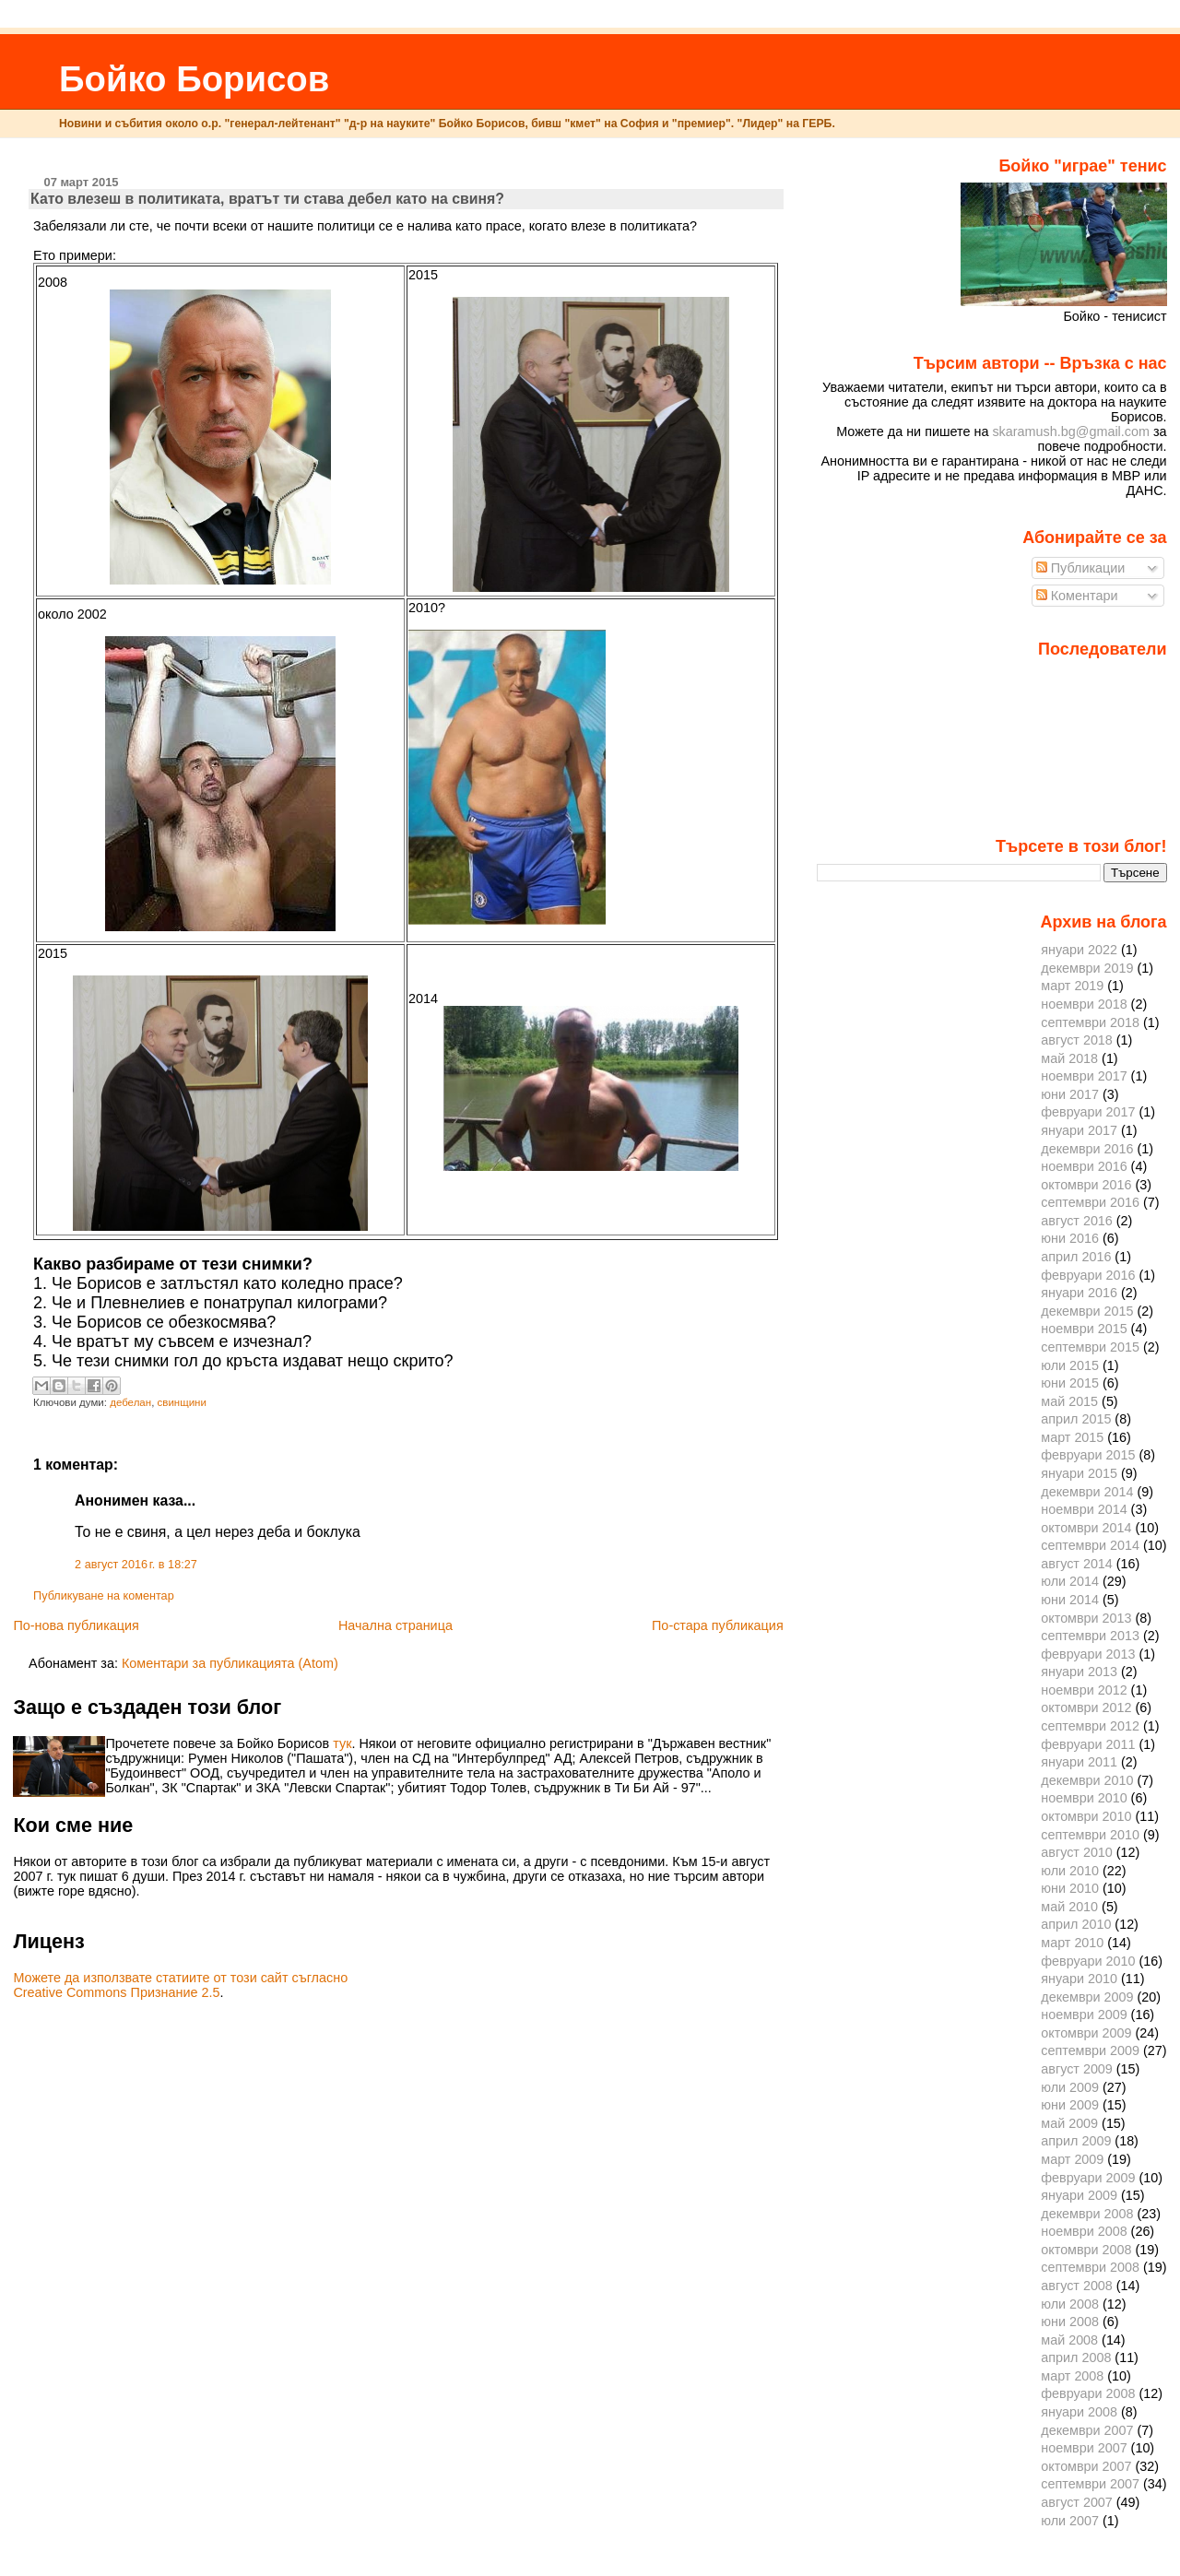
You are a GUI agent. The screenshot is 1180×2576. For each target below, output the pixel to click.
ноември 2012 (1084, 1690)
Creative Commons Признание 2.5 (116, 1992)
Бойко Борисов (194, 79)
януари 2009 (1079, 2195)
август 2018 (1077, 1040)
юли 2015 (1070, 1365)
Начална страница (395, 1625)
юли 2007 (1070, 2520)
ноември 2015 (1084, 1328)
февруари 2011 (1088, 1744)
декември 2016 (1087, 1148)
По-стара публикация (718, 1625)
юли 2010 (1070, 1870)
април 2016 (1076, 1256)
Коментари (1077, 595)
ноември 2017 (1084, 1076)
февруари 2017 (1088, 1112)
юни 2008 (1070, 2321)
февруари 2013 (1088, 1654)
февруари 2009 (1088, 2177)
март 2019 (1072, 985)
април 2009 (1076, 2140)
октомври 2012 (1086, 1707)
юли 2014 (1070, 1581)
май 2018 (1069, 1058)
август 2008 (1077, 2285)
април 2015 (1076, 1419)
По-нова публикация (75, 1625)
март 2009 (1072, 2159)
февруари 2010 (1088, 1961)
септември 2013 (1090, 1635)
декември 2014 (1087, 1491)
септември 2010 (1090, 1834)
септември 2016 (1090, 1202)
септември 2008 (1090, 2267)
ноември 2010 (1084, 1797)
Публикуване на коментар (103, 1595)
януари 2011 (1079, 1762)
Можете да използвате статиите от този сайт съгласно (180, 1977)
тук (342, 1743)
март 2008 (1072, 2376)
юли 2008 (1070, 2304)
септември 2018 (1090, 1022)
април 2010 (1076, 1924)
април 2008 (1076, 2357)
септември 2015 (1090, 1347)
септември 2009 (1090, 2050)
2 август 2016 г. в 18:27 (136, 1564)
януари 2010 (1079, 1978)
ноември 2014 (1084, 1509)
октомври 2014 (1086, 1527)
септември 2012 (1090, 1726)
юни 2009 (1070, 2104)
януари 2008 (1079, 2412)
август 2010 (1077, 1852)
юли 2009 (1070, 2087)
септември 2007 (1090, 2483)
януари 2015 (1079, 1473)
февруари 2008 (1088, 2393)
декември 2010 (1087, 1780)
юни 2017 (1070, 1094)
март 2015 (1072, 1437)
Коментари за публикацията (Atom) (230, 1663)
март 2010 (1072, 1942)
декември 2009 (1087, 1997)
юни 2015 (1070, 1383)
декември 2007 (1087, 2430)
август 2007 (1077, 2502)
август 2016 (1077, 1220)
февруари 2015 (1088, 1455)
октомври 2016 (1086, 1184)
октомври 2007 (1086, 2466)
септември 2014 (1090, 1545)
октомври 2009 (1086, 2033)
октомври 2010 (1086, 1816)
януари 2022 (1079, 949)
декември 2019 (1087, 968)
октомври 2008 (1086, 2249)
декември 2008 (1087, 2213)
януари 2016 (1079, 1292)
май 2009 (1069, 2123)
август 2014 (1077, 1563)
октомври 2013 (1086, 1618)
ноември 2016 (1084, 1166)
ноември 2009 (1084, 2014)
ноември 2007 (1084, 2447)
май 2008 (1069, 2340)
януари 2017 (1079, 1130)
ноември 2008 (1084, 2231)
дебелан (130, 1402)
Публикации (1081, 568)
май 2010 (1069, 1906)
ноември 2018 (1084, 1004)
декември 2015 (1087, 1311)
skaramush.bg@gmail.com (1071, 431)
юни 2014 (1070, 1599)
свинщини (182, 1402)
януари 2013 (1079, 1671)
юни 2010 (1070, 1888)
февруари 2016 (1088, 1275)
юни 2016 (1070, 1238)
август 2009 (1077, 2069)
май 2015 (1069, 1401)
